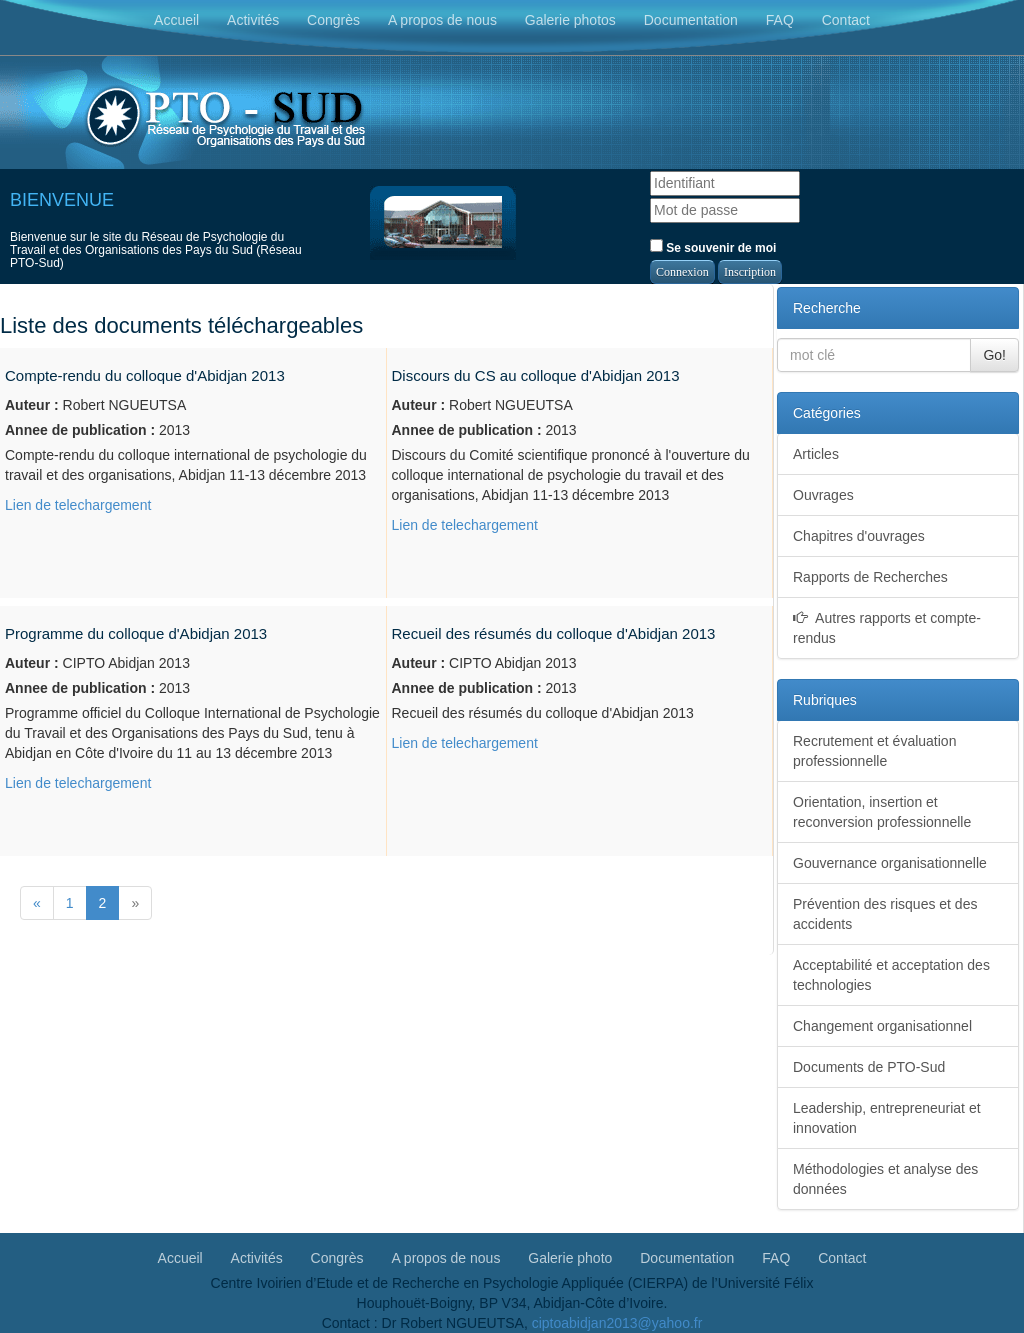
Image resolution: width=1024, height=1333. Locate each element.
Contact (846, 20)
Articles (816, 454)
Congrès (333, 20)
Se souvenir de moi (713, 247)
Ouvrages (823, 495)
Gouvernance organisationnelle (890, 863)
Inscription (750, 272)
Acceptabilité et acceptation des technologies (891, 975)
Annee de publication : (80, 430)
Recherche (827, 308)
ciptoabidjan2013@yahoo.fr (617, 1323)
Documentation (691, 20)
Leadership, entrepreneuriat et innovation (887, 1118)
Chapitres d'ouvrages (859, 536)
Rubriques (825, 700)
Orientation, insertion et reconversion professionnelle (882, 812)
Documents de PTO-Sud (869, 1067)
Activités (253, 20)
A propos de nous (442, 20)
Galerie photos (570, 20)
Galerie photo (570, 1257)
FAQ (780, 20)
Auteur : (32, 405)
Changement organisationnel (882, 1026)
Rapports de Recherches (870, 577)
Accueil (176, 20)
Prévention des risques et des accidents (885, 914)
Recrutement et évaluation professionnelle (874, 751)
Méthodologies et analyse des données (885, 1179)
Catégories (827, 413)
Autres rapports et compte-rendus (887, 628)
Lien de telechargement (78, 505)
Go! (994, 355)
